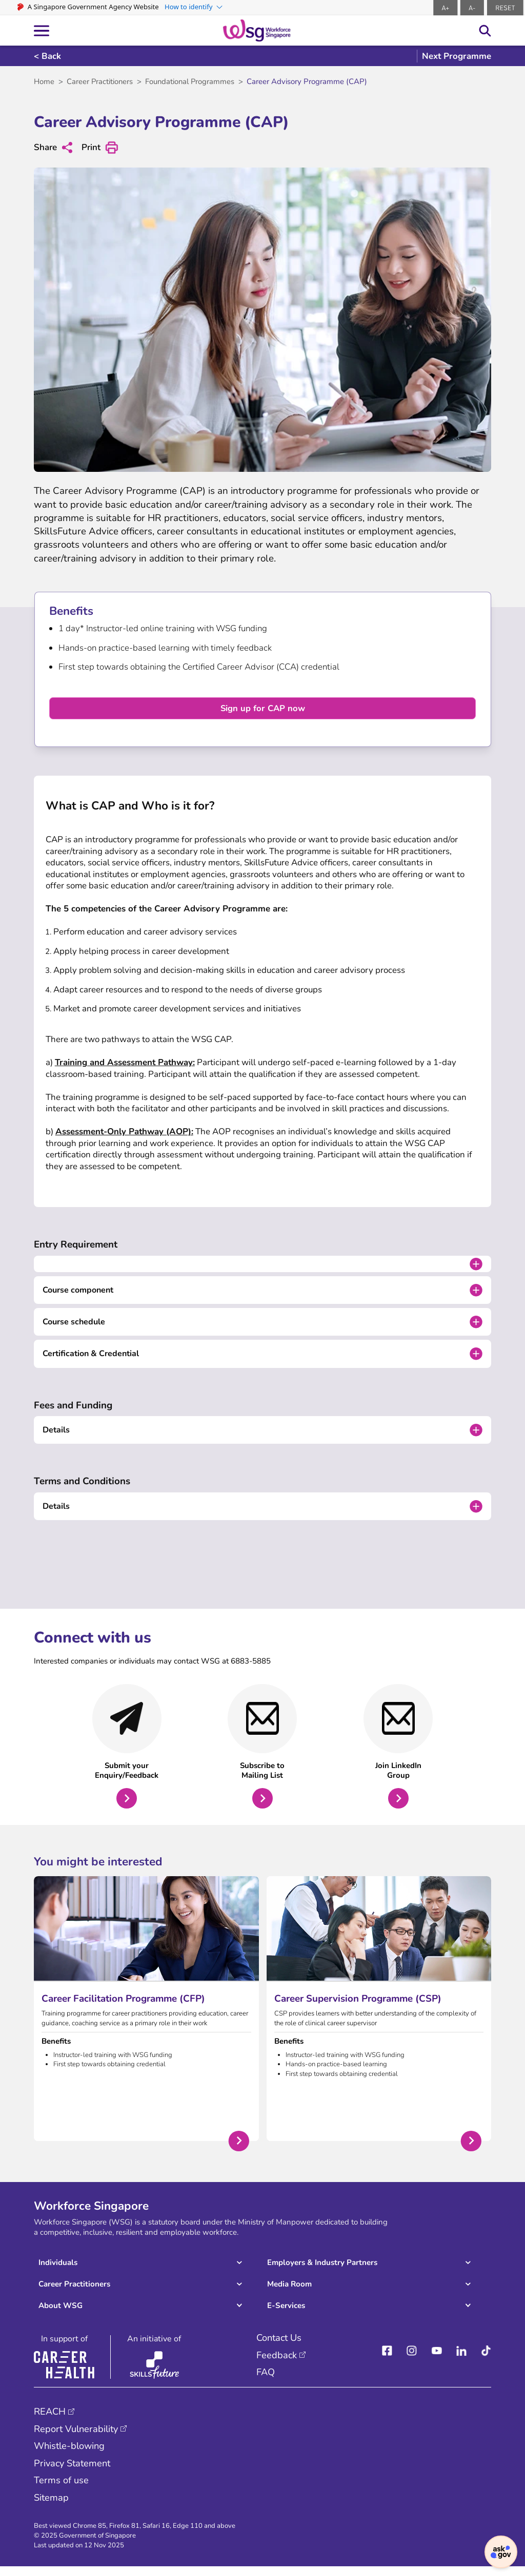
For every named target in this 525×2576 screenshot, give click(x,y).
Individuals (58, 2271)
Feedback (276, 2363)
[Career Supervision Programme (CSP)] (379, 2016)
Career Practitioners (100, 81)
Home (44, 81)
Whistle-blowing (71, 2454)
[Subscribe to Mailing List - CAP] (262, 1754)
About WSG (61, 2314)
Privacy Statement (74, 2472)
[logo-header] (256, 30)
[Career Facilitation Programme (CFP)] (146, 2016)
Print (102, 147)
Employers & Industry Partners (322, 2271)
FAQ (265, 2380)
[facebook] (387, 2360)
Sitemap (52, 2506)
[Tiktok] (486, 2360)
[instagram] (412, 2360)
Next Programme (456, 56)
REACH (50, 2419)
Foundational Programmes (191, 81)
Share (53, 147)
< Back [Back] (47, 56)
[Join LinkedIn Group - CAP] (398, 1754)
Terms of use (61, 2489)
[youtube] (437, 2360)
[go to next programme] (454, 56)
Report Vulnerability (78, 2437)
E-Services (286, 2314)
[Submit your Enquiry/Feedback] (126, 1754)
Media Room (289, 2292)
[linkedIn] (461, 2360)
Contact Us (280, 2346)
